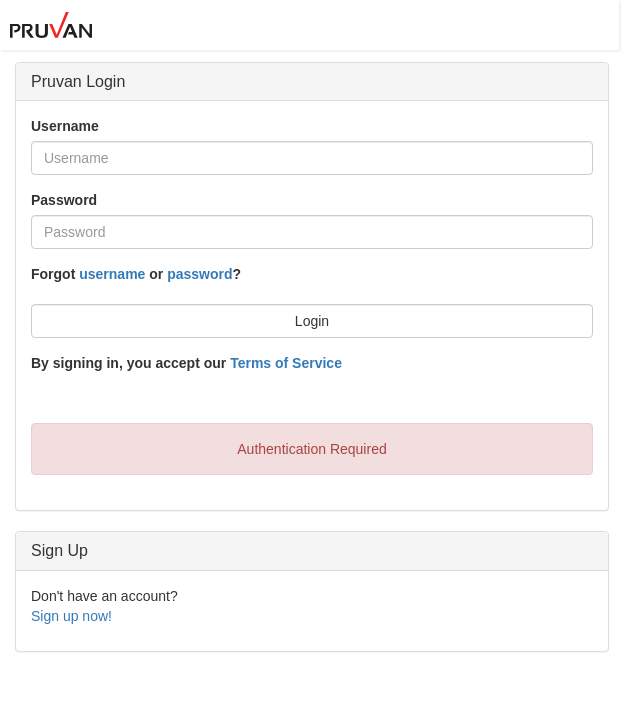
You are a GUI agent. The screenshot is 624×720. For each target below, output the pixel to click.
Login (312, 321)
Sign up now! (71, 616)
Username (65, 126)
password (199, 274)
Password (64, 200)
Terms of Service (286, 363)
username (112, 274)
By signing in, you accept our (186, 363)
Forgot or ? (136, 274)
